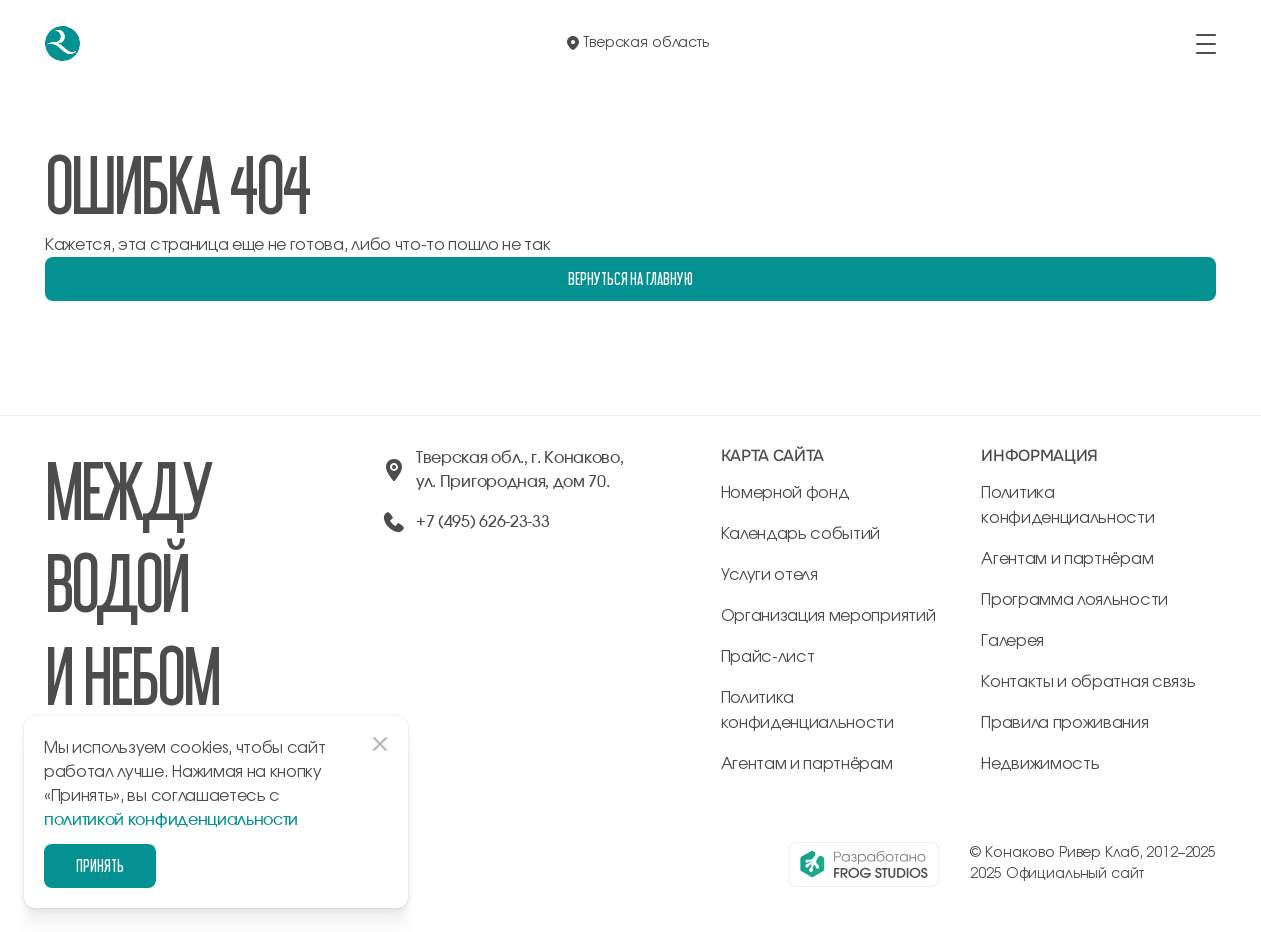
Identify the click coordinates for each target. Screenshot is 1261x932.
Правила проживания (1064, 723)
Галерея (1012, 641)
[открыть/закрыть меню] (1206, 44)
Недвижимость (1040, 764)
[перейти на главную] (62, 43)
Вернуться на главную (630, 278)
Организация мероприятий (828, 616)
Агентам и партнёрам (807, 764)
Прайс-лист (768, 657)
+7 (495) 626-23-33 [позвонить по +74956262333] (482, 522)
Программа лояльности (1074, 600)
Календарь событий (801, 534)
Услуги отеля (769, 575)
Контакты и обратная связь (1088, 682)
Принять (100, 865)
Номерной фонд (785, 493)
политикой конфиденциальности (171, 820)
